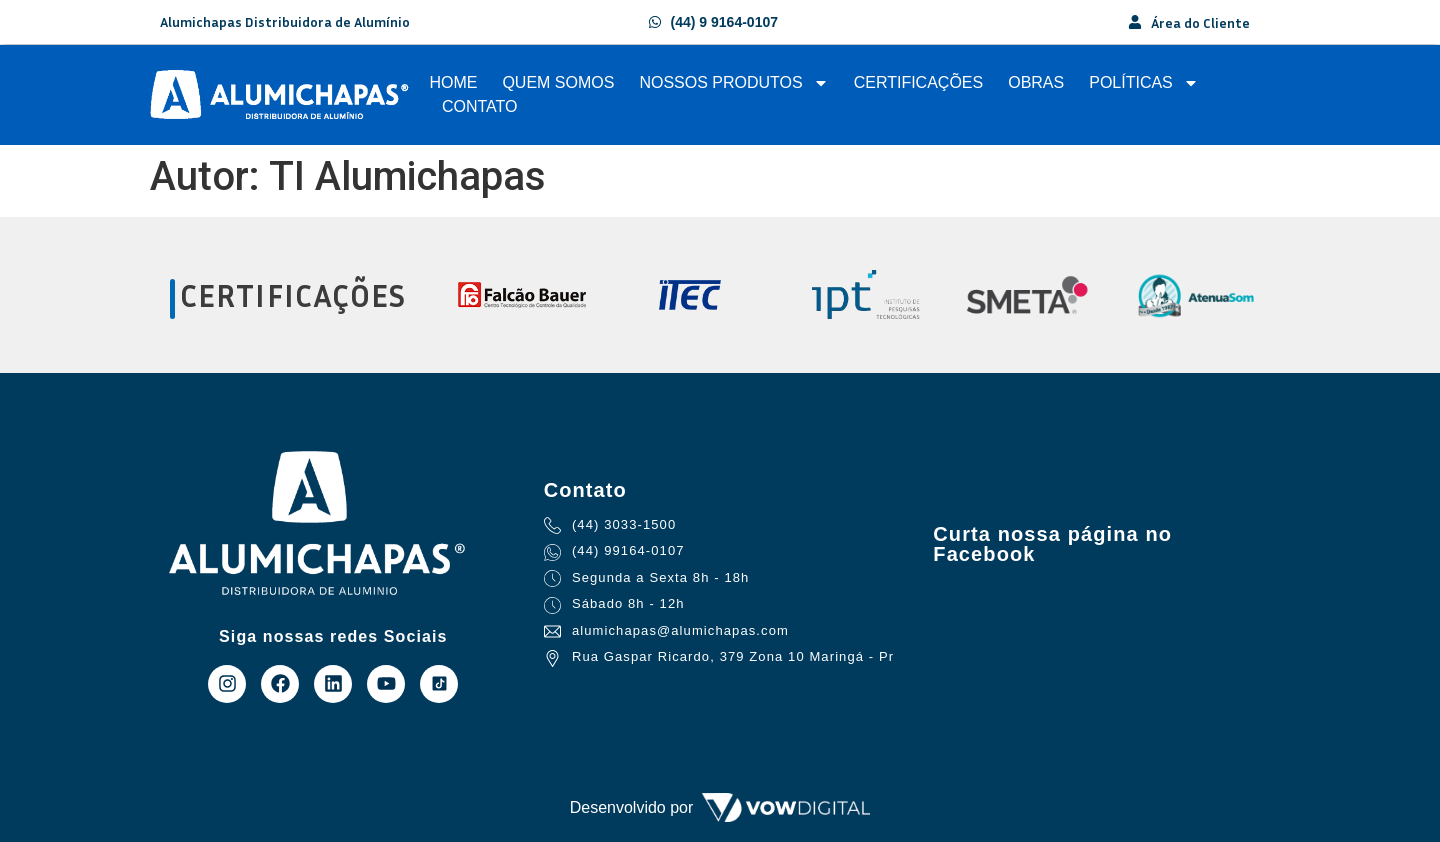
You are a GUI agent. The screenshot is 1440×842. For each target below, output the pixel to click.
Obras (1036, 82)
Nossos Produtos (733, 83)
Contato (480, 106)
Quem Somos (558, 82)
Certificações (919, 82)
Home (453, 82)
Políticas (1144, 83)
